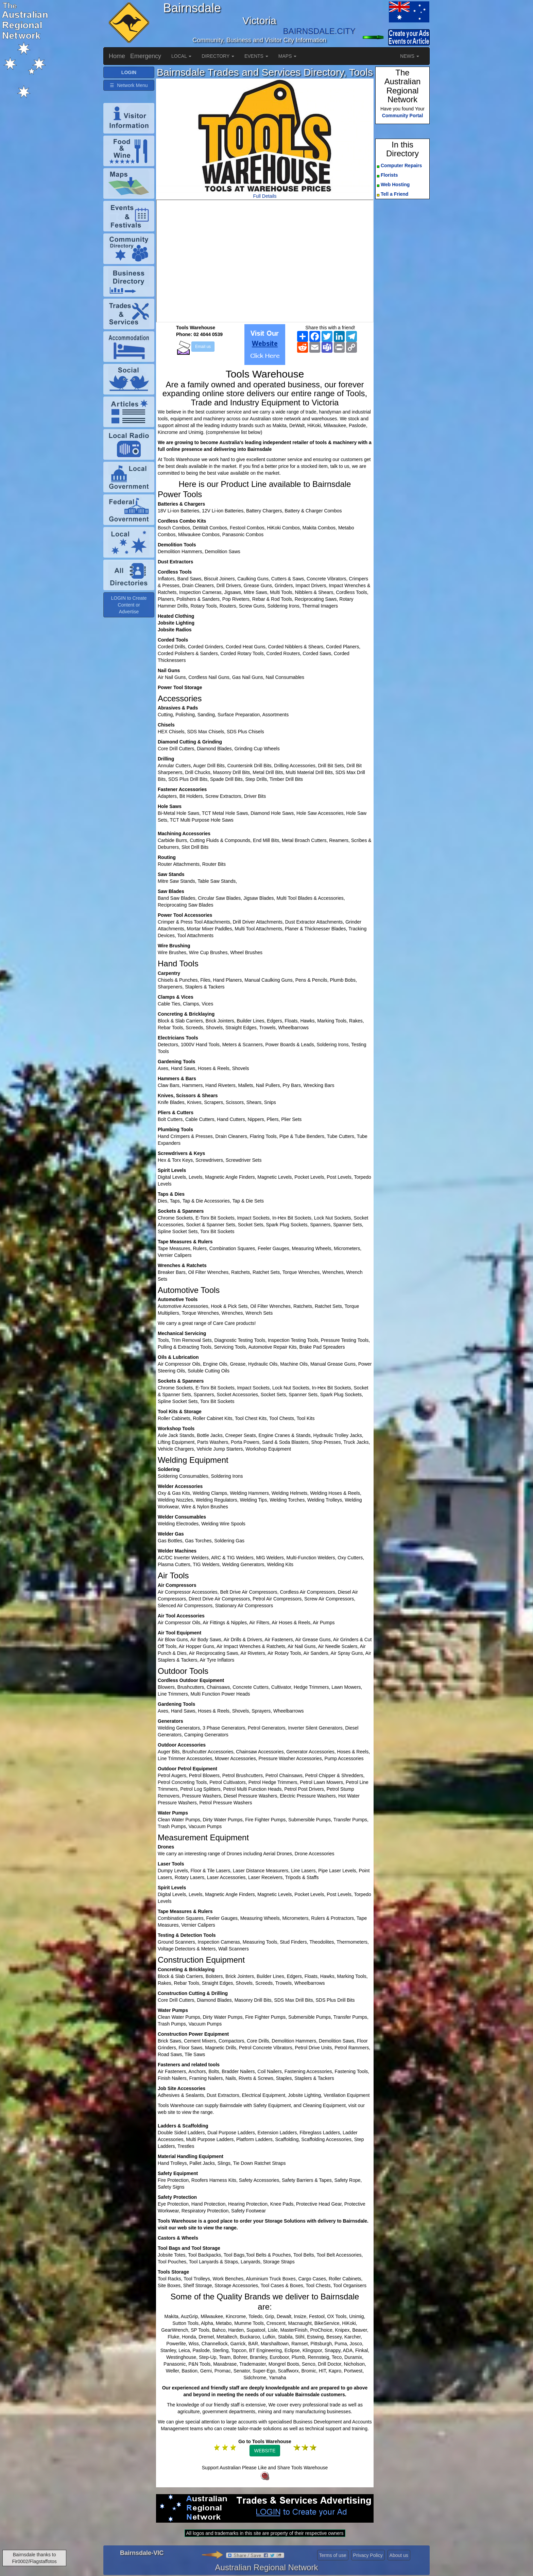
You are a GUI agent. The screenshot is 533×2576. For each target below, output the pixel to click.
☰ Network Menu (129, 85)
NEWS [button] (409, 56)
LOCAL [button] (181, 56)
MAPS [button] (287, 56)
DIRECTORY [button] (218, 56)
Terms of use (332, 2555)
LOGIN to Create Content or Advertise (129, 604)
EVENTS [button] (256, 56)
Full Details (264, 196)
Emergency (145, 56)
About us (399, 2555)
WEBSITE (264, 2450)
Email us (203, 346)
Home (117, 56)
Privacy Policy (368, 2555)
